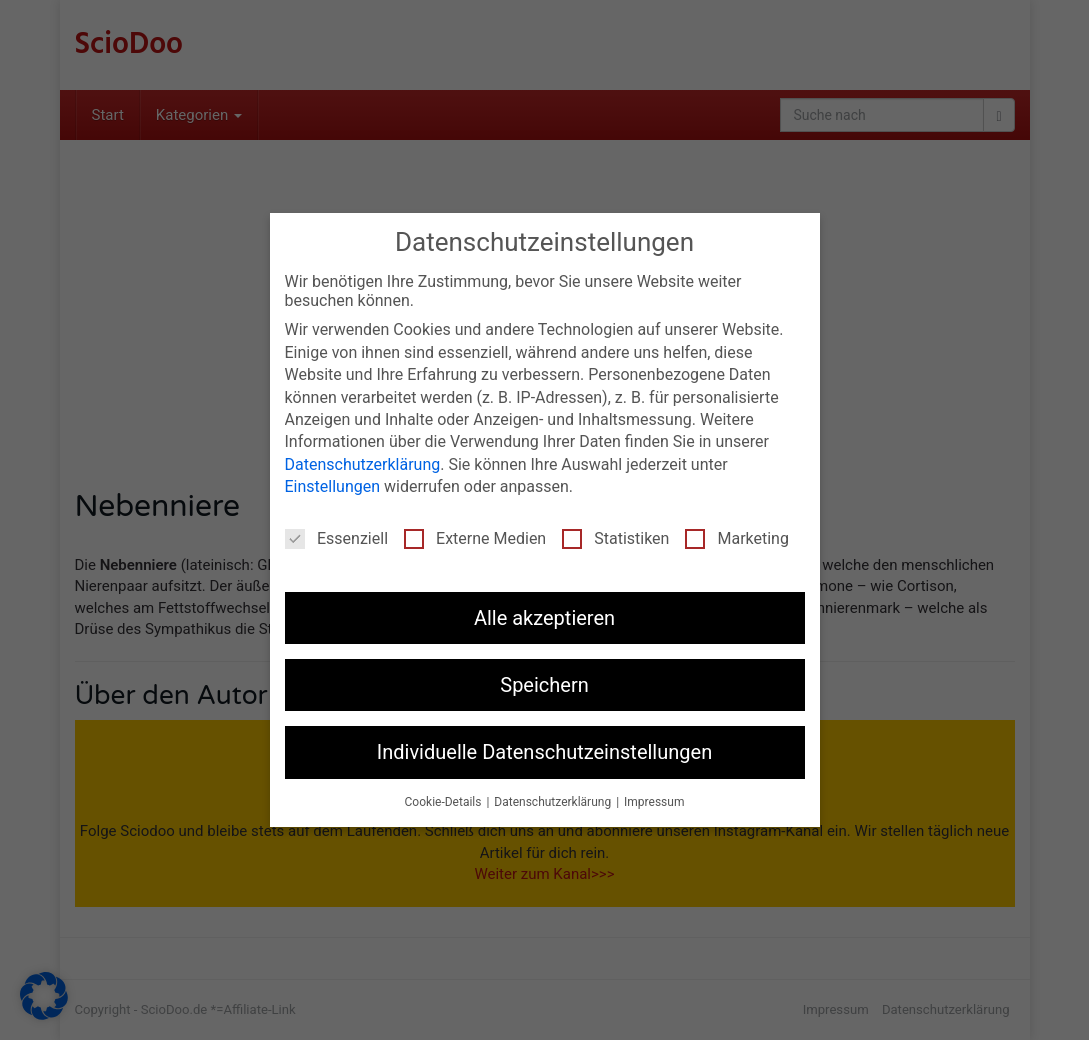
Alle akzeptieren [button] (544, 618)
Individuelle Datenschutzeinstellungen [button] (544, 752)
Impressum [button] (654, 802)
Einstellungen (333, 486)
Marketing (736, 538)
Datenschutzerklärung (363, 464)
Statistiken (615, 538)
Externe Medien (475, 538)
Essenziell (336, 538)
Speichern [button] (544, 685)
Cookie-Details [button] (445, 802)
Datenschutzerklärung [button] (554, 802)
